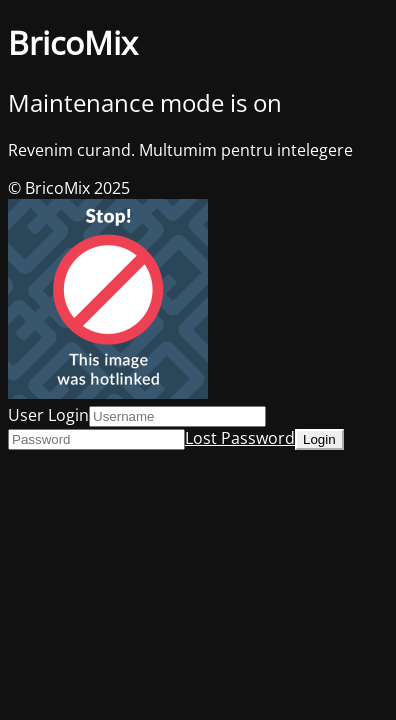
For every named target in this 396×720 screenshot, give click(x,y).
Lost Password (240, 438)
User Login (48, 415)
